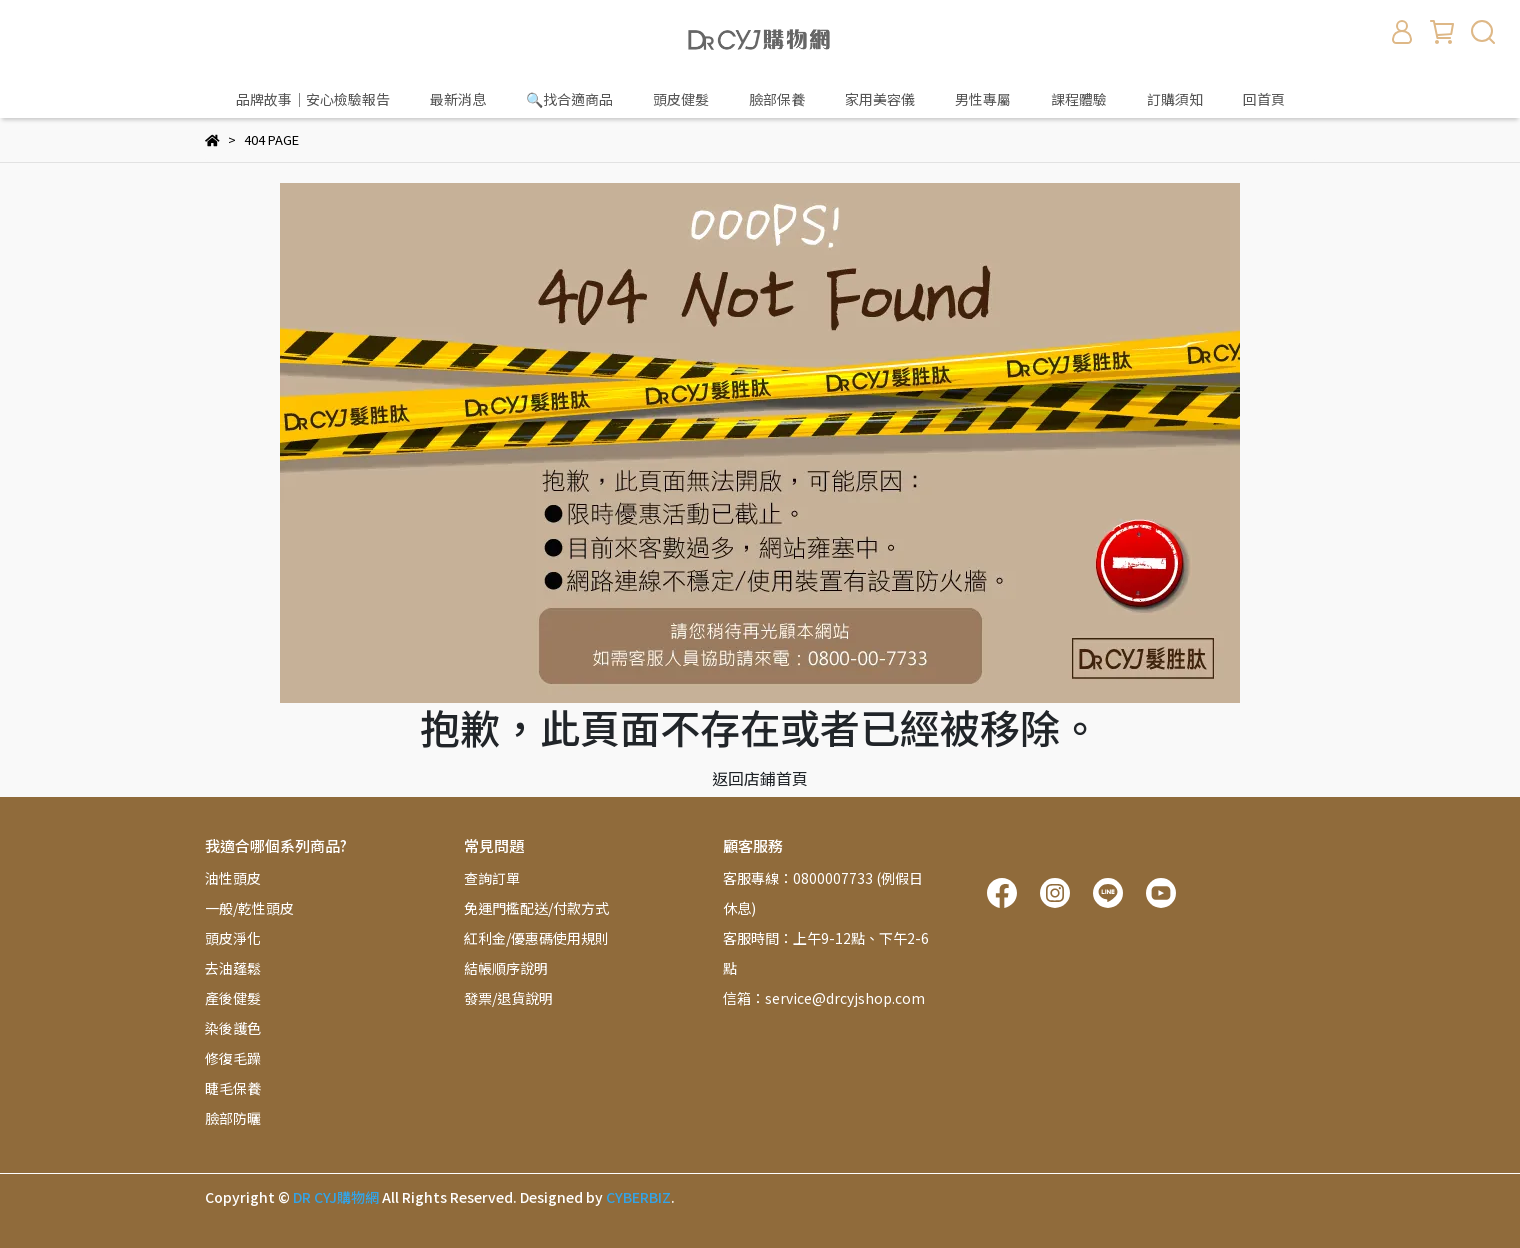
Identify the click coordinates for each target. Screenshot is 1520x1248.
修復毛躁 (233, 1058)
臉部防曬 (233, 1118)
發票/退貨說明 (508, 998)
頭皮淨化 (233, 938)
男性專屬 (983, 99)
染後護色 (233, 1028)
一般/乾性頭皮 (249, 908)
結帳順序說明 (506, 968)
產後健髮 (233, 998)
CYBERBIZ (638, 1197)
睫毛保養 (233, 1088)
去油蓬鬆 (233, 968)
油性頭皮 (233, 878)
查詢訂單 (492, 878)
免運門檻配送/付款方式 (536, 908)
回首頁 (1264, 99)
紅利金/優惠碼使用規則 (536, 938)
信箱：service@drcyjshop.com (824, 998)
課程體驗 (1079, 99)
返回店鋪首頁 (760, 778)
